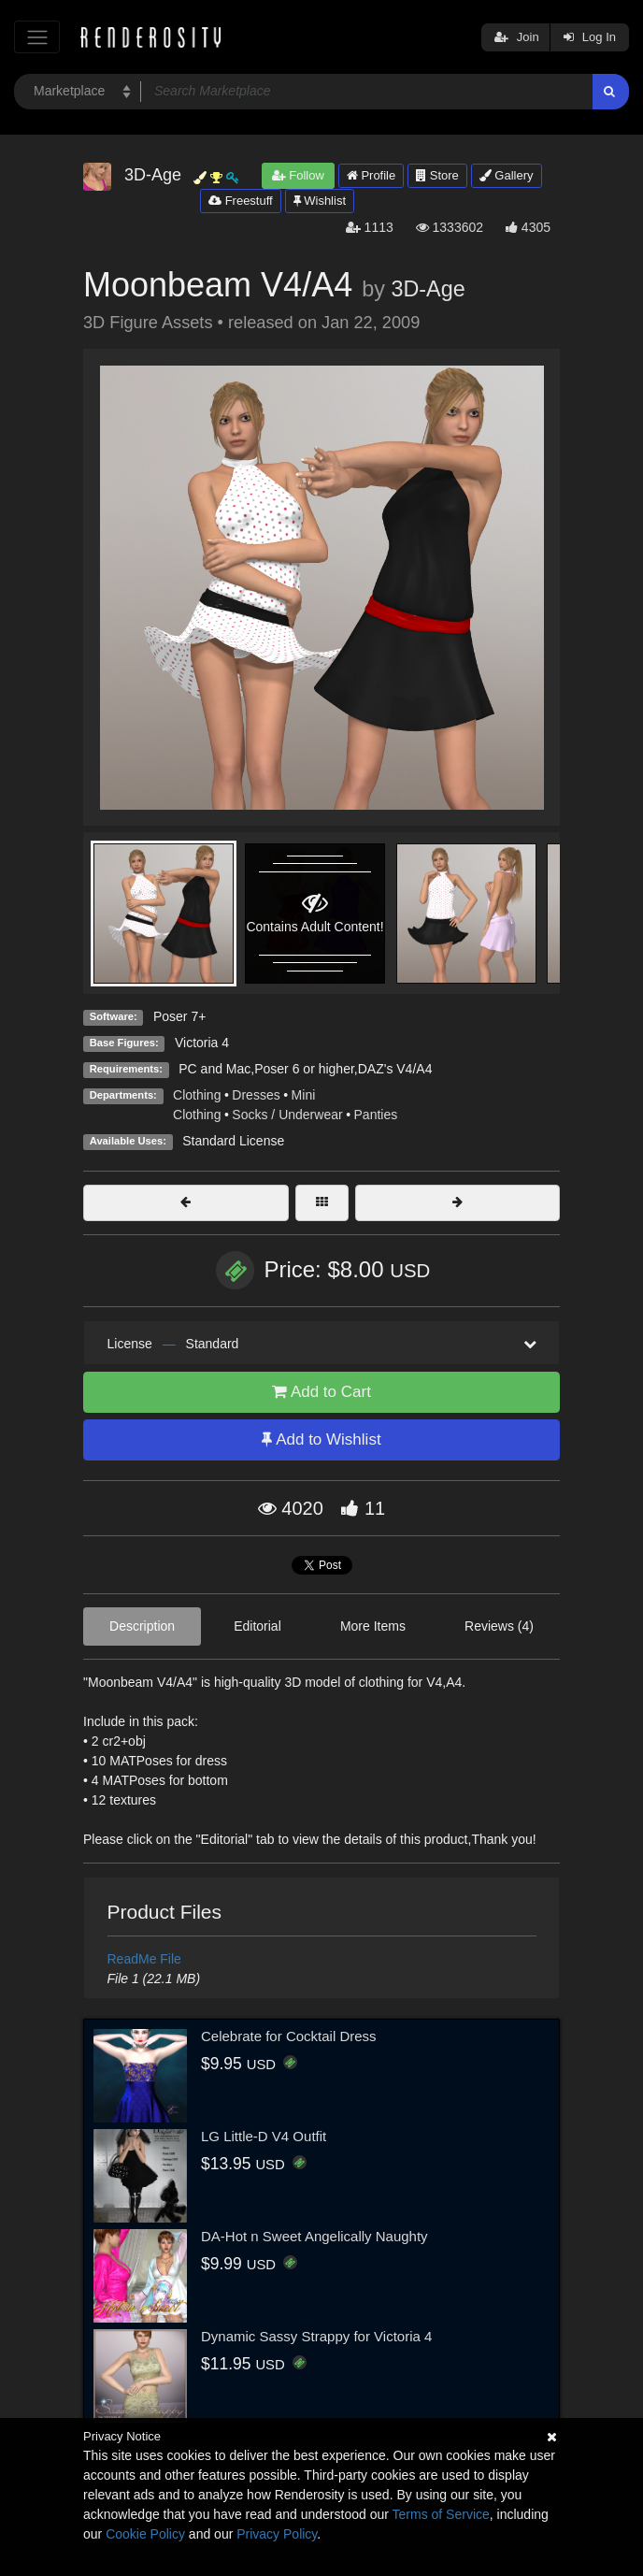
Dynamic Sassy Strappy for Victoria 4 (316, 2336)
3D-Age (427, 289)
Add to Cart (321, 1392)
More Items (373, 1626)
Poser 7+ (179, 1016)
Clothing (197, 1094)
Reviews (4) (499, 1626)
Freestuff (240, 201)
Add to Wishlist (321, 1439)
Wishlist (319, 201)
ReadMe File (144, 1958)
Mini (304, 1094)
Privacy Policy (276, 2533)
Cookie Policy (145, 2533)
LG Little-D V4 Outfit (263, 2136)
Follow (298, 175)
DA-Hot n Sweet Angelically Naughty (314, 2236)
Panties (376, 1114)
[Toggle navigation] (37, 37)
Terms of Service (441, 2514)
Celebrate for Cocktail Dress (289, 2036)
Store (437, 175)
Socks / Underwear (287, 1114)
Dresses (255, 1094)
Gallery (506, 175)
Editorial (257, 1626)
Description (142, 1626)
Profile (371, 175)
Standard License (233, 1140)
